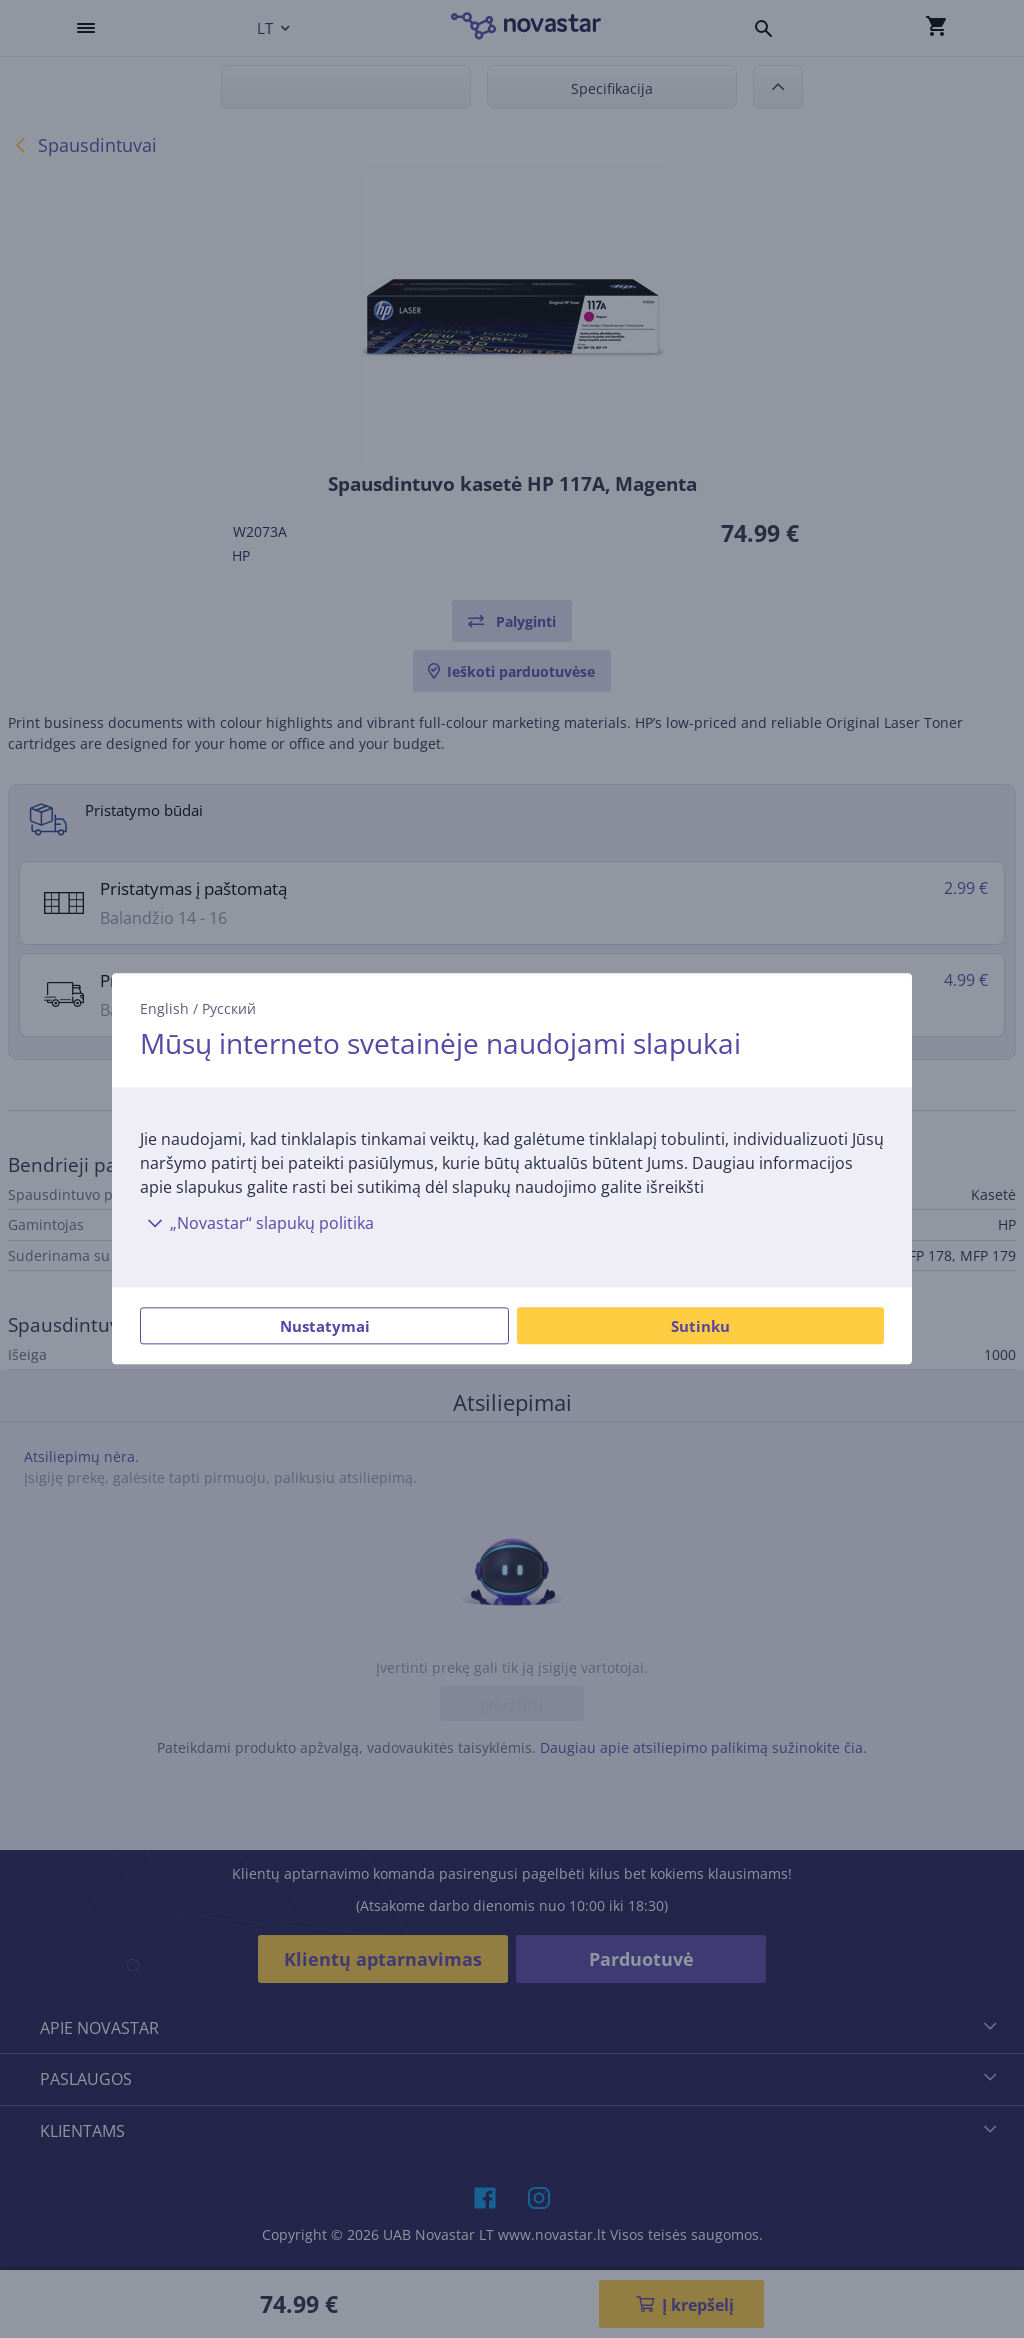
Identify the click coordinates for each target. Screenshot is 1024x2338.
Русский (229, 1008)
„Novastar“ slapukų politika (257, 1224)
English (164, 1008)
